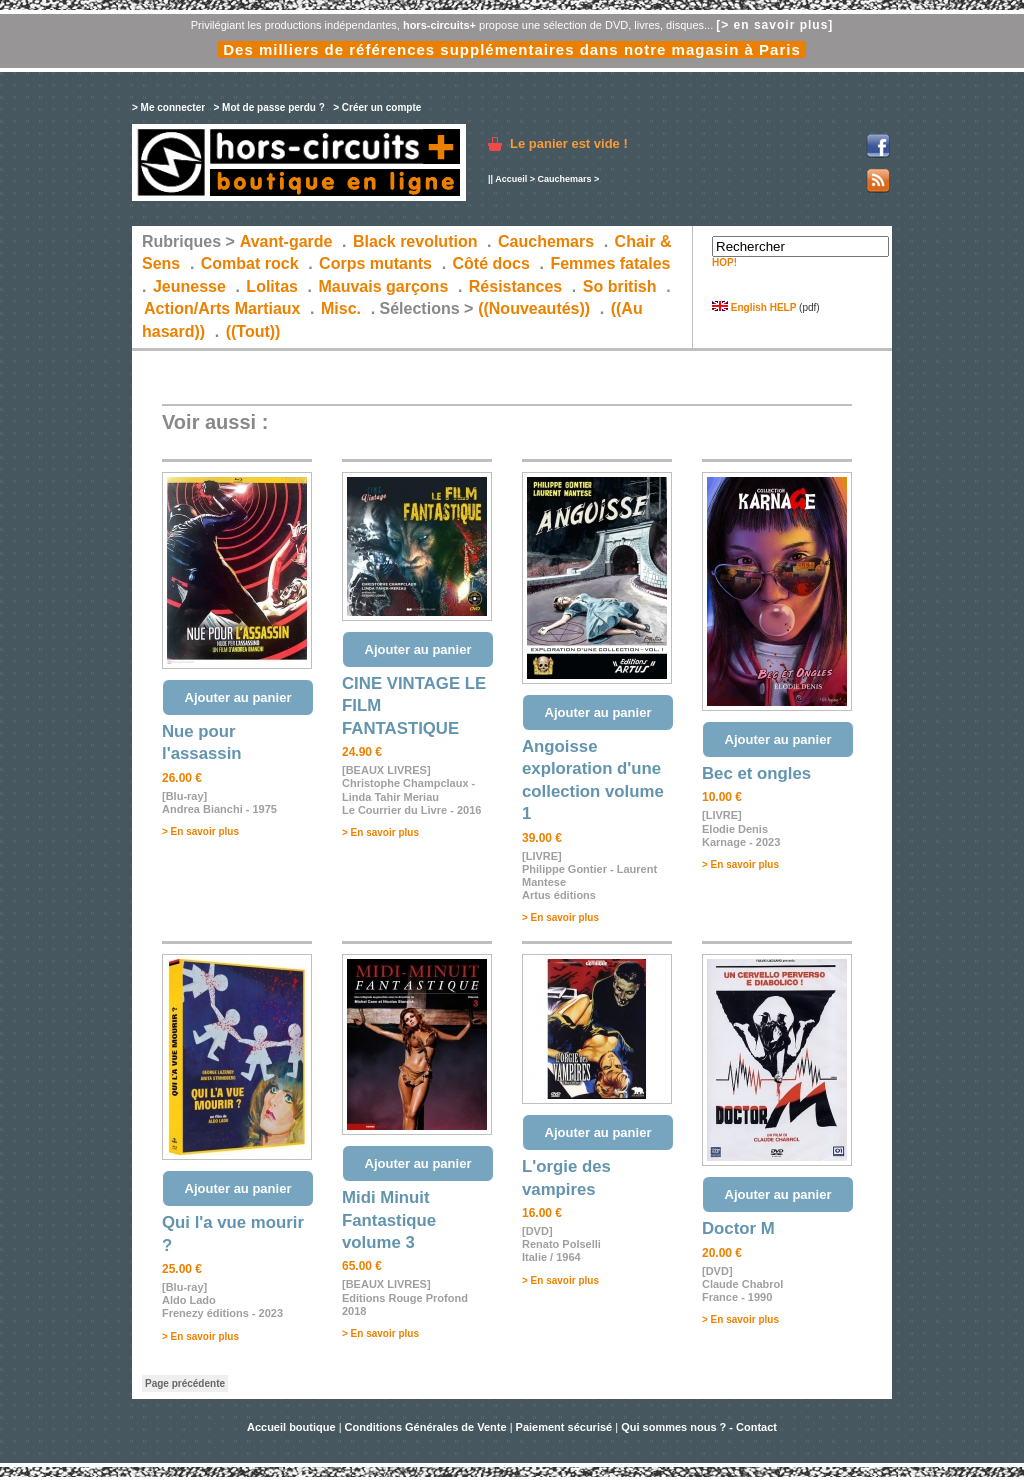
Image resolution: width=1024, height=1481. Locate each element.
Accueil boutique (293, 1427)
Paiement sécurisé (564, 1427)
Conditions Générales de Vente (426, 1427)
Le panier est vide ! (569, 143)
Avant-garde (286, 241)
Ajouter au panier (238, 697)
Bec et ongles (756, 773)
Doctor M (738, 1228)
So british (620, 286)
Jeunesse (189, 286)
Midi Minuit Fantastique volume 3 (389, 1220)
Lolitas (272, 286)
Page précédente (185, 1383)
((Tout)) (253, 331)
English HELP (754, 307)
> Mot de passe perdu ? (268, 107)
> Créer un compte (377, 107)
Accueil (511, 179)
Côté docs (491, 263)
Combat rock (250, 263)
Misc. (341, 308)
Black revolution (415, 241)
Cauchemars (564, 179)
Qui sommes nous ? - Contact (699, 1427)
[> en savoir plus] (774, 25)
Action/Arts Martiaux (222, 308)
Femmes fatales (610, 263)
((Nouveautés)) (534, 308)
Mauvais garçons (383, 286)
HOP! (724, 262)
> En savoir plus (200, 831)
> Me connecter (168, 107)
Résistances (515, 286)
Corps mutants (377, 263)
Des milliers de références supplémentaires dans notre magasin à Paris (512, 49)
